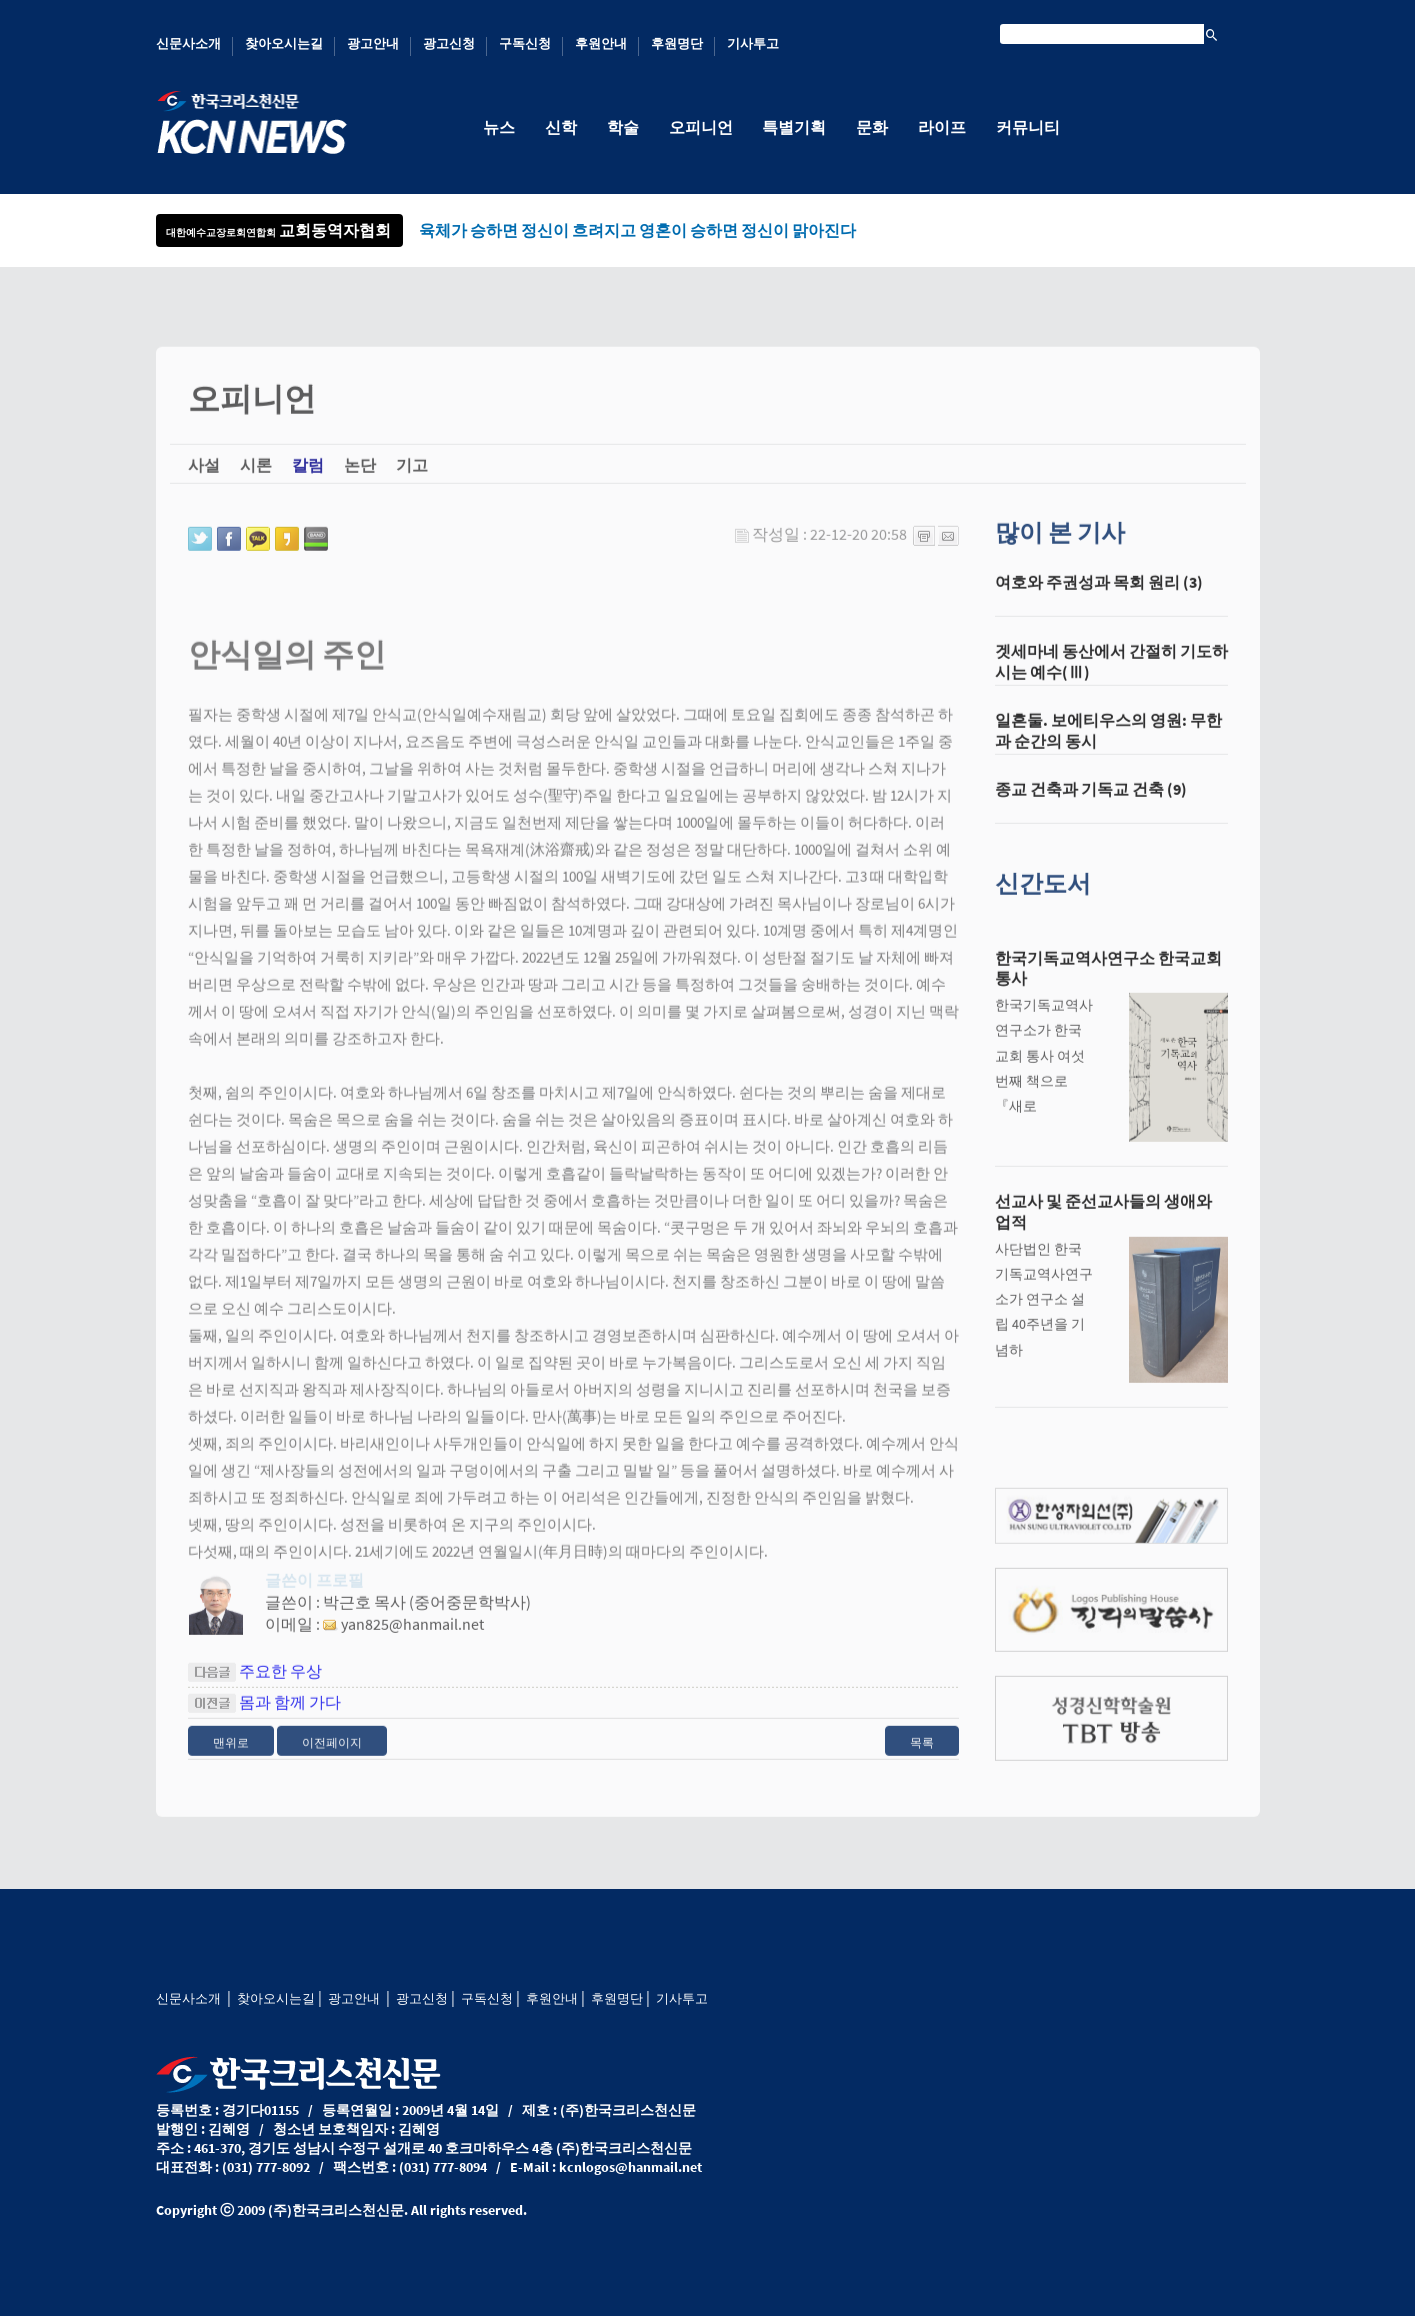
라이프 (943, 127)
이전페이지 (332, 1755)
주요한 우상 (280, 1684)
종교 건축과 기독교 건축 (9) (1091, 802)
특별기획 (795, 127)
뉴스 (499, 127)
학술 (623, 127)
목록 (922, 1755)
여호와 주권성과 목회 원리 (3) (1099, 595)
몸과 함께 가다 (290, 1715)
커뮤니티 (1029, 127)
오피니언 (701, 127)
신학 (561, 127)
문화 (873, 127)
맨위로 (231, 1755)
